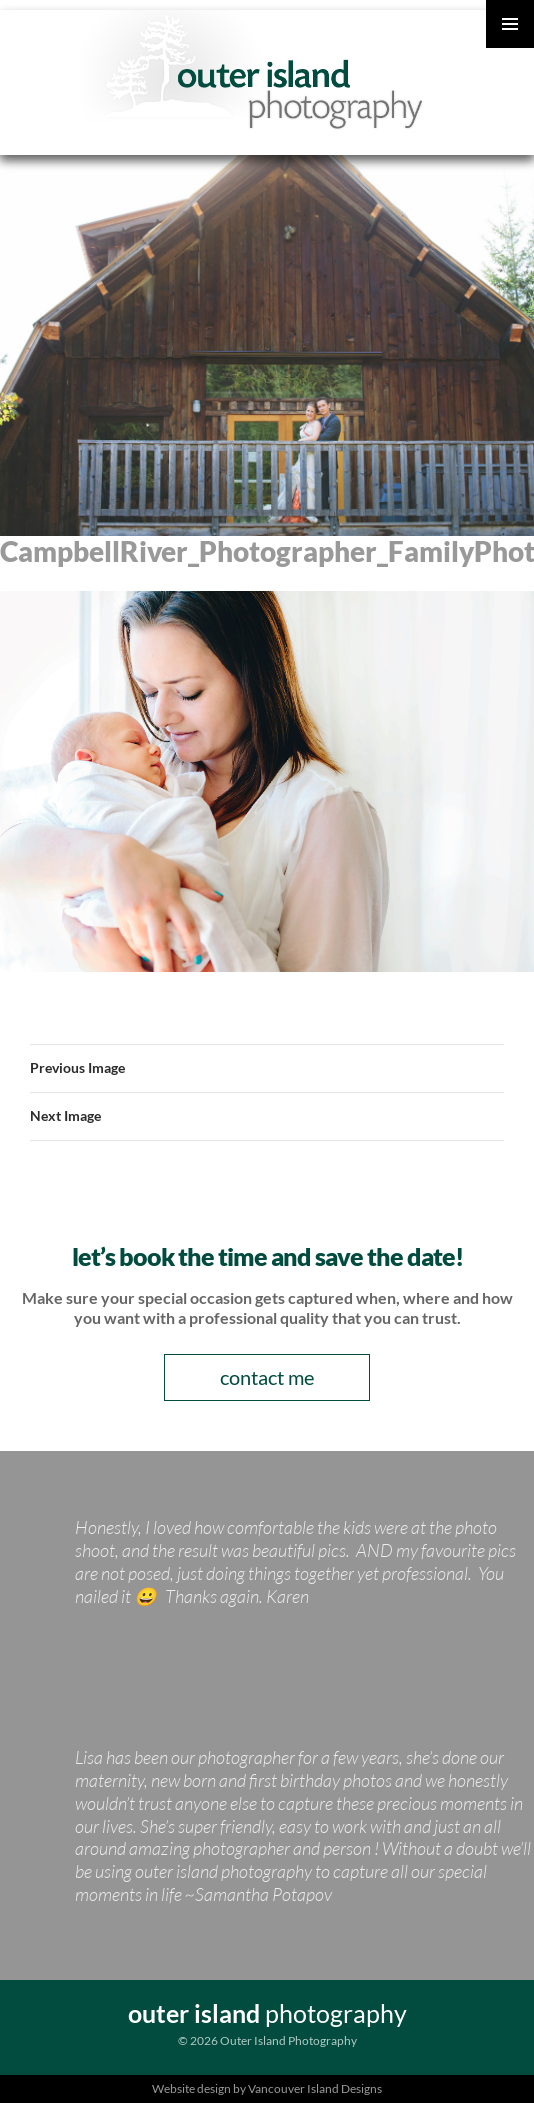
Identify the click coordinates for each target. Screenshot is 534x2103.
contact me (267, 1377)
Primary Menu (510, 24)
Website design (191, 2088)
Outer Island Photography (273, 70)
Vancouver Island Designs (315, 2088)
